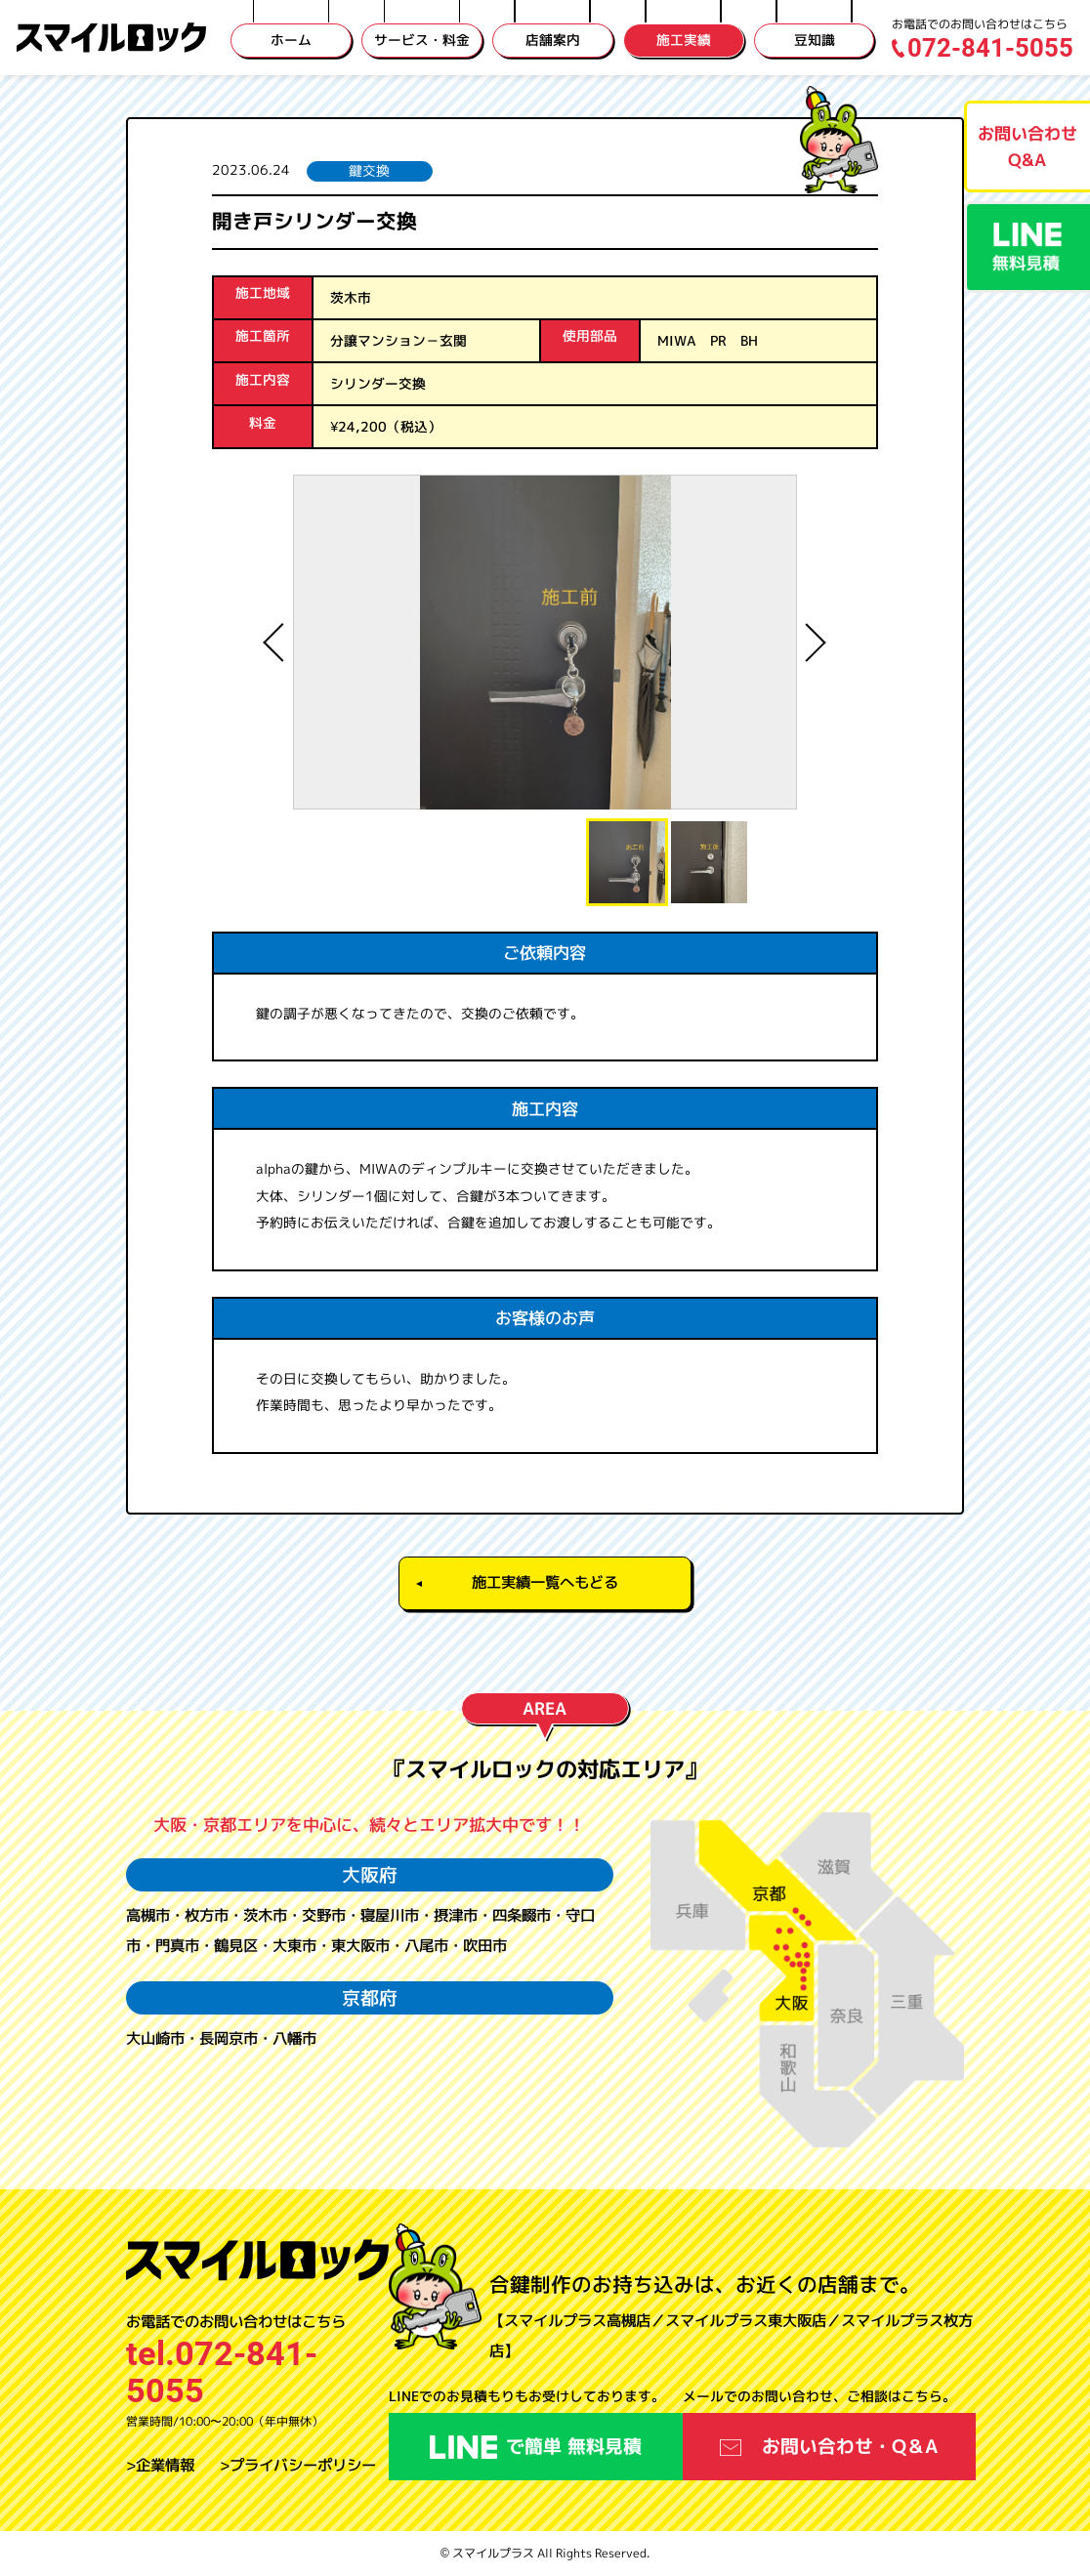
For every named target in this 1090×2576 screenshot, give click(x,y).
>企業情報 (160, 2464)
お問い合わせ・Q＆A (830, 2446)
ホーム (291, 39)
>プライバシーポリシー (298, 2464)
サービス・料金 (422, 39)
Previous (278, 642)
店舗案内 (552, 39)
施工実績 (683, 39)
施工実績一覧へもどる (545, 1582)
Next (811, 642)
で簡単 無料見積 (535, 2446)
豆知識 (814, 39)
